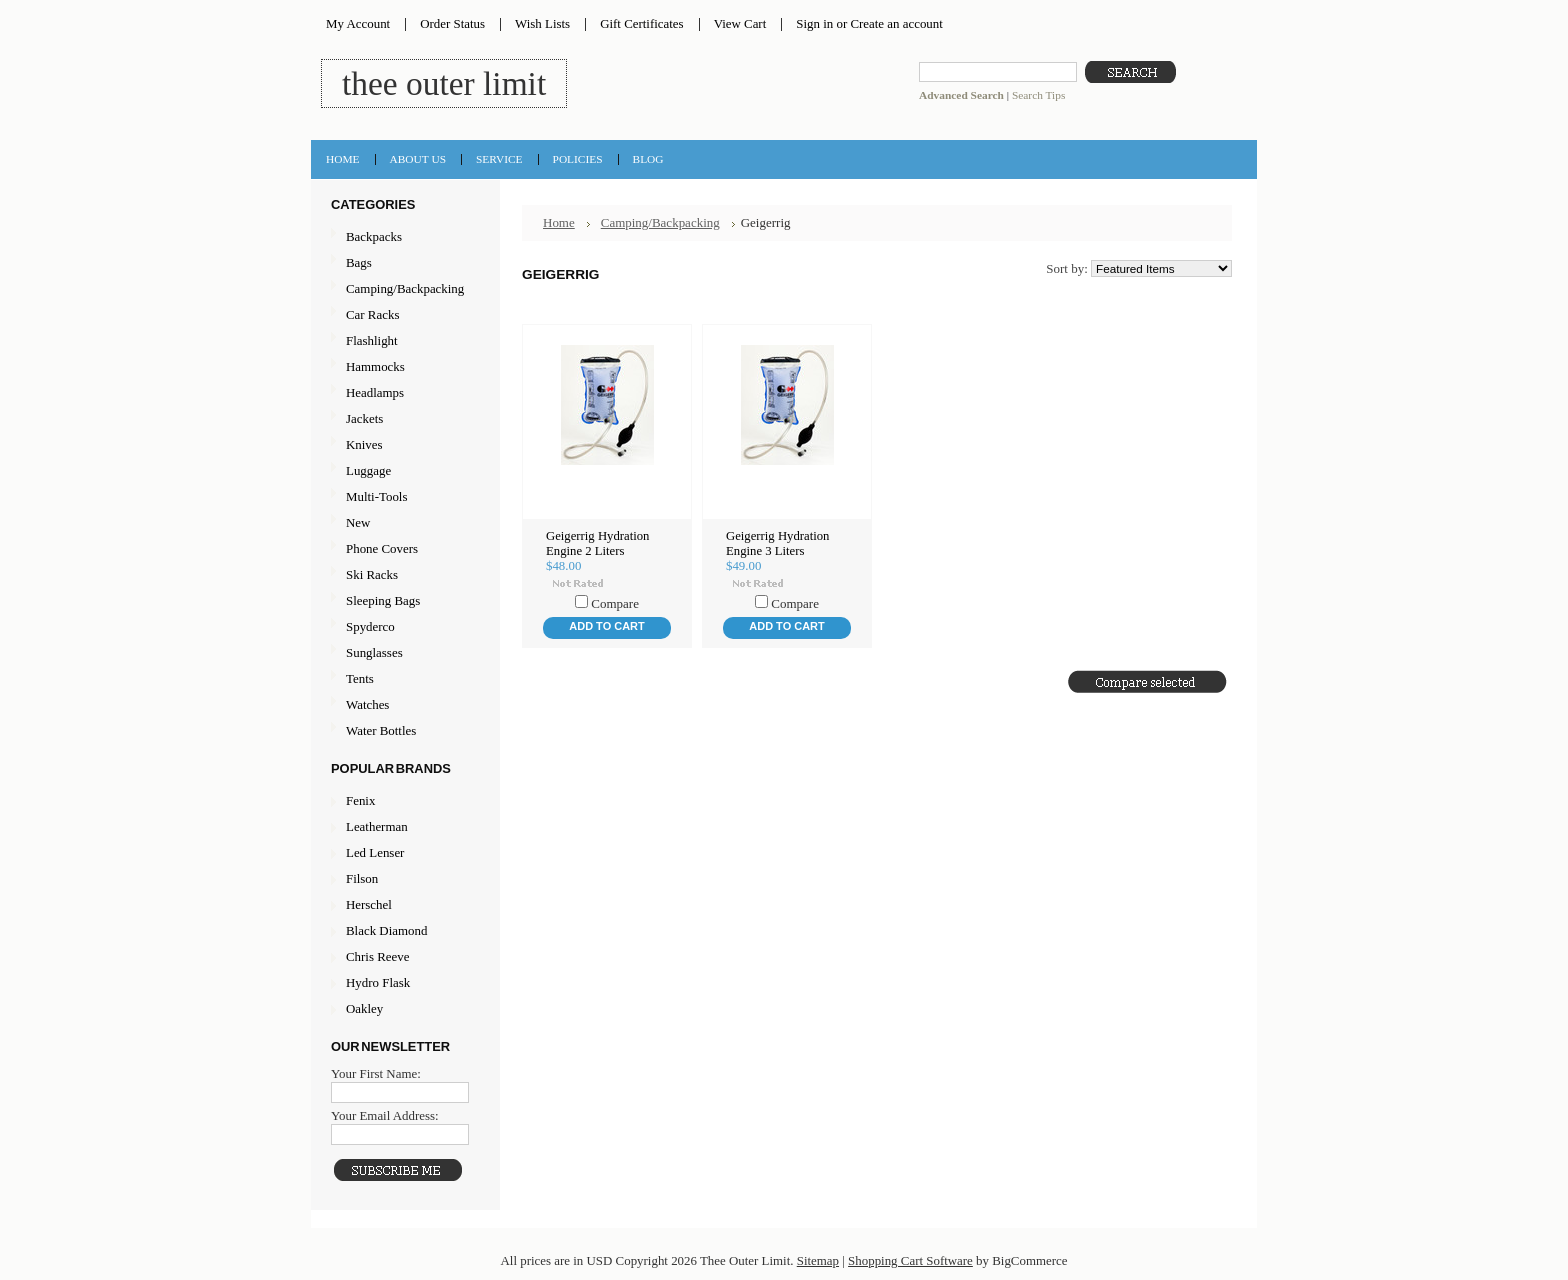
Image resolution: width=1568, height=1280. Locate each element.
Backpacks (403, 237)
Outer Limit (444, 83)
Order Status (452, 23)
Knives (403, 445)
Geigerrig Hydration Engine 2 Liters (597, 543)
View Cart (740, 23)
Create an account (896, 23)
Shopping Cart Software (910, 1260)
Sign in (814, 23)
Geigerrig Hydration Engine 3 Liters (777, 543)
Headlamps (403, 393)
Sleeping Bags (403, 601)
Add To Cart (606, 626)
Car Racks (403, 315)
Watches (403, 705)
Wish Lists (542, 23)
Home (559, 222)
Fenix (360, 800)
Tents (403, 679)
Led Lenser (375, 852)
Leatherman (377, 826)
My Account (358, 23)
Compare (615, 603)
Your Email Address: (385, 1115)
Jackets (403, 419)
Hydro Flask (378, 982)
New (358, 522)
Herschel (369, 904)
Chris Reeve (377, 956)
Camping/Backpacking (403, 289)
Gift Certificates (642, 23)
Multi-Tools (403, 497)
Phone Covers (403, 549)
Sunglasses (403, 653)
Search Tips (1038, 95)
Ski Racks (403, 575)
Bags (403, 263)
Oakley (364, 1008)
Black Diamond (386, 930)
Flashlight (403, 341)
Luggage (403, 471)
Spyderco (370, 626)
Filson (362, 878)
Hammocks (403, 367)
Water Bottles (403, 731)
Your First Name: (376, 1073)
